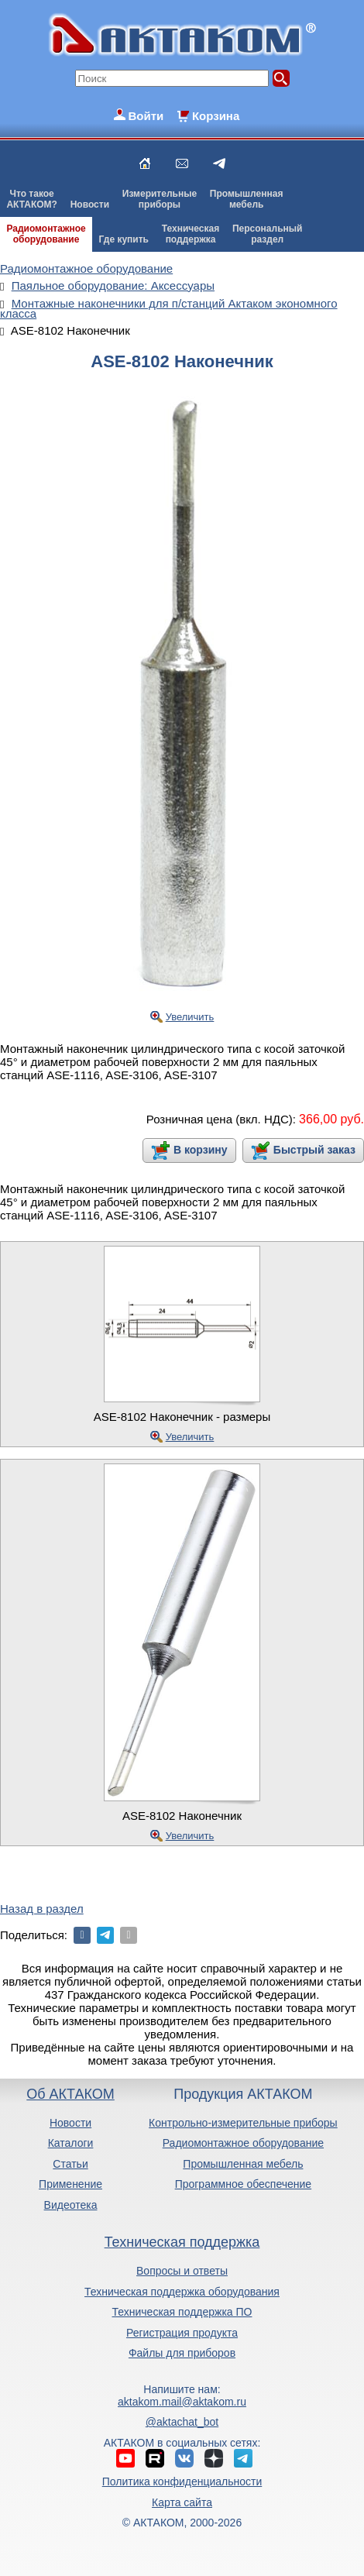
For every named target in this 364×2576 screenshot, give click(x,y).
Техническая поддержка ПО (182, 2312)
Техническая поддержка (182, 2242)
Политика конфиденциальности (182, 2481)
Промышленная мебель (243, 2164)
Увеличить (190, 1017)
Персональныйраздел (267, 234)
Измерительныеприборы (159, 199)
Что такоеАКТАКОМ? (31, 199)
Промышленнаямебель (246, 199)
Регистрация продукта (182, 2333)
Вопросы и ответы (182, 2271)
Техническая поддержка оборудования (182, 2291)
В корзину (200, 1150)
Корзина (215, 115)
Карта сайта (182, 2502)
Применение (70, 2184)
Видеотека (71, 2205)
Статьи (70, 2164)
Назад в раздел (42, 1908)
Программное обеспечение (243, 2184)
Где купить (123, 239)
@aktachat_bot (182, 2422)
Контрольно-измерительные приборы (243, 2123)
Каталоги (71, 2143)
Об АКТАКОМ (70, 2094)
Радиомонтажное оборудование (243, 2143)
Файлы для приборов (182, 2353)
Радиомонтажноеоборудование (45, 234)
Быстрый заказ (314, 1150)
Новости (89, 204)
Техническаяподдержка (190, 234)
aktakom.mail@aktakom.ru (182, 2401)
